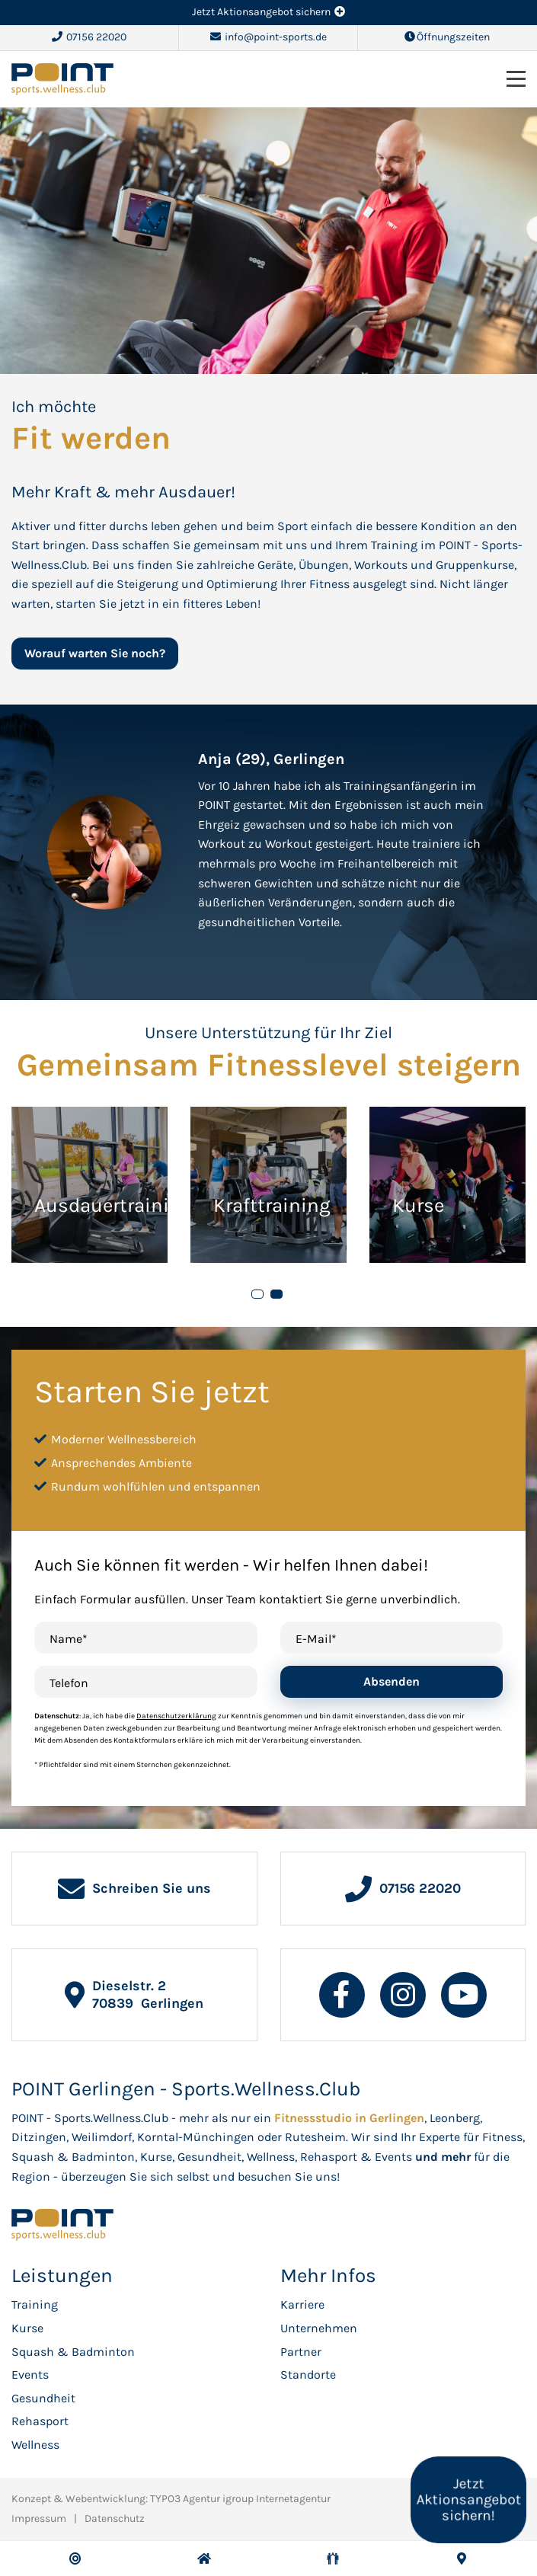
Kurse (27, 2328)
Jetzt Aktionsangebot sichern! (468, 2499)
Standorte (308, 2374)
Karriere (302, 2304)
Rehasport (40, 2421)
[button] (257, 1294)
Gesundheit (43, 2398)
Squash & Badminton (73, 2351)
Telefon (69, 1683)
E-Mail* (316, 1639)
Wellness (35, 2444)
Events (30, 2374)
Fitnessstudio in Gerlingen (349, 2118)
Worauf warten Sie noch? (94, 653)
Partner (300, 2351)
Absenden (391, 1681)
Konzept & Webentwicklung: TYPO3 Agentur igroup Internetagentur (171, 2498)
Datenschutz (115, 2518)
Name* (69, 1639)
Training (34, 2304)
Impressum (38, 2518)
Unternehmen (318, 2328)
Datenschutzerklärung (176, 1716)
